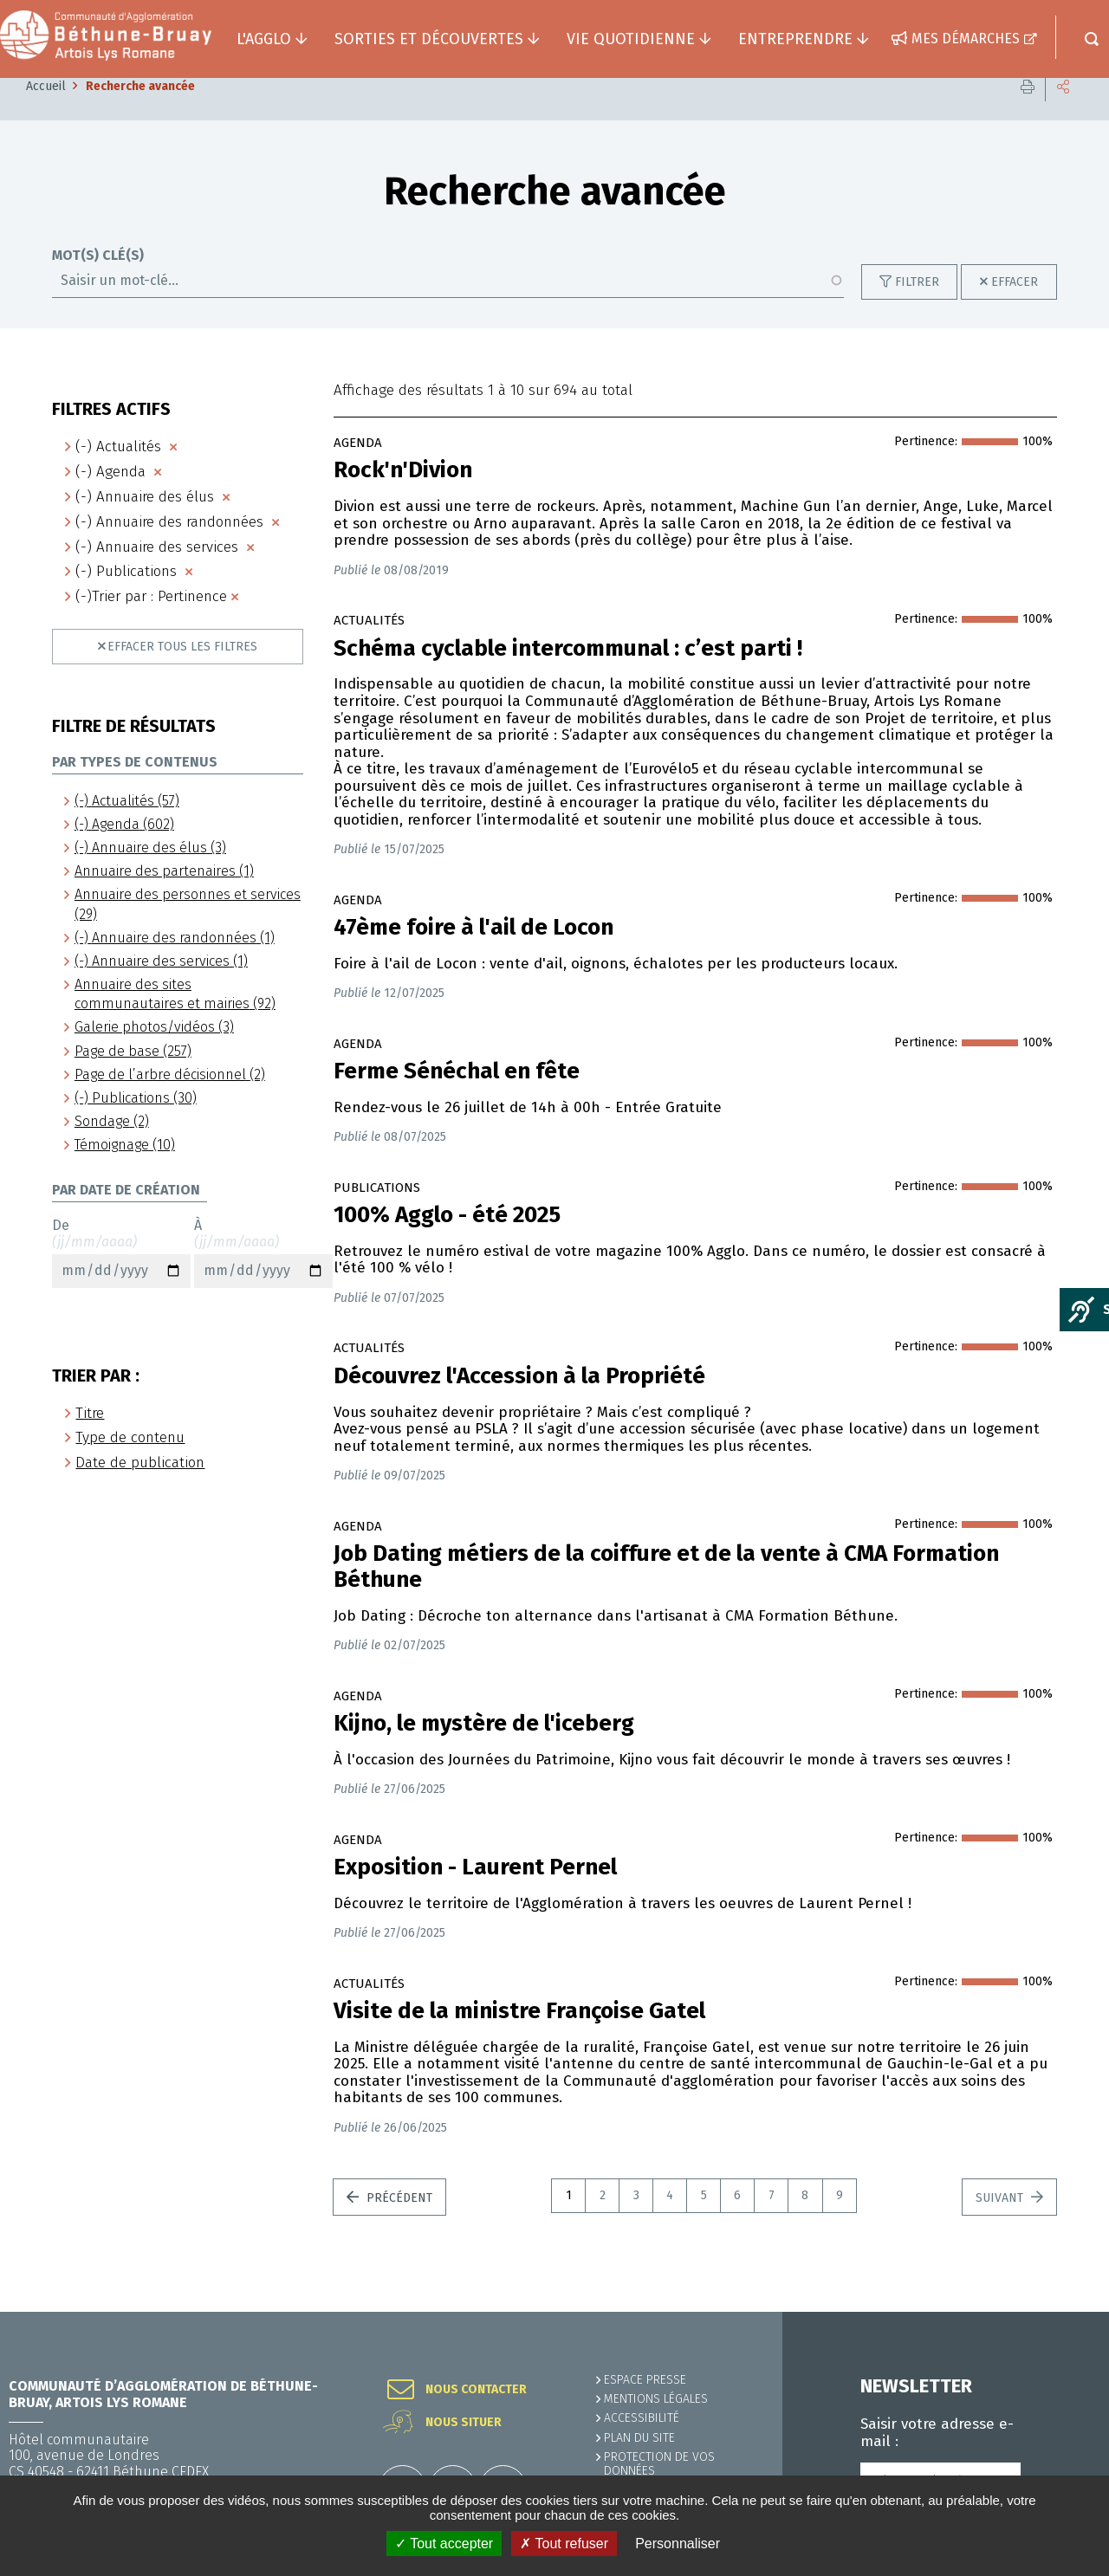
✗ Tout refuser (564, 2543)
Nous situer (463, 2423)
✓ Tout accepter (444, 2543)
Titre (89, 1439)
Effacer (1014, 308)
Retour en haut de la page (1057, 2311)
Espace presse (645, 2379)
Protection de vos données (659, 2464)
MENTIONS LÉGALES (656, 2399)
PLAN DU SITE (639, 2437)
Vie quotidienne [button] (631, 39)
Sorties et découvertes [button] (428, 39)
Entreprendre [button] (795, 39)
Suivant (1001, 2224)
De (121, 1278)
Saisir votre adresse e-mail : (937, 2433)
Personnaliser (677, 2543)
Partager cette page (1063, 112)
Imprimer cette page (1027, 112)
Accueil (46, 112)
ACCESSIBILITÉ (641, 2418)
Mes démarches (965, 38)
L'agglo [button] (264, 39)
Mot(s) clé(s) (98, 281)
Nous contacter (476, 2390)
